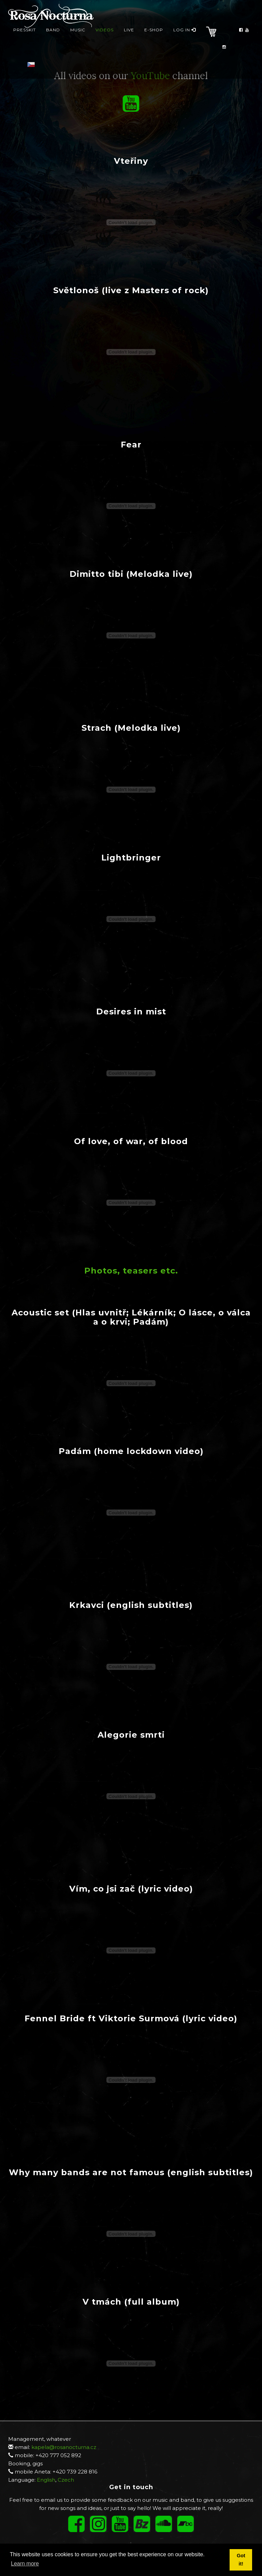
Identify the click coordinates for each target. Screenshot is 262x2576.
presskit (24, 35)
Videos (105, 35)
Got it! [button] (241, 2559)
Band (53, 35)
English (46, 2480)
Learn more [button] (25, 2563)
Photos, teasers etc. (131, 1271)
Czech (66, 2480)
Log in (184, 35)
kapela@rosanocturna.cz (63, 2447)
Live (129, 35)
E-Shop (153, 35)
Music (77, 35)
